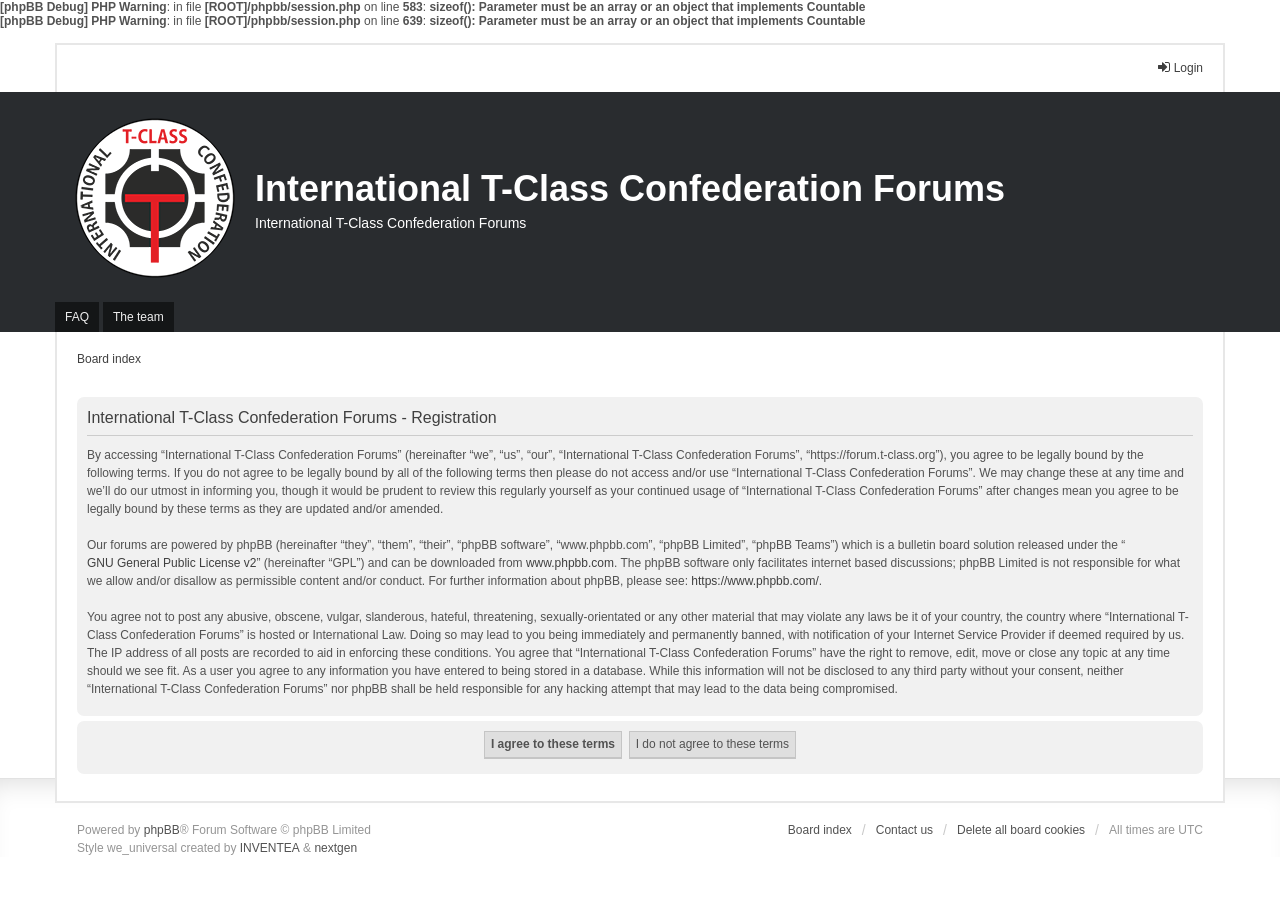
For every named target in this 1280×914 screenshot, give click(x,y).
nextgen (335, 848)
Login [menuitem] (1179, 67)
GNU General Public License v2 (171, 563)
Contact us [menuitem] (904, 830)
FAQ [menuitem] (77, 317)
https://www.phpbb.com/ (754, 581)
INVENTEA (270, 848)
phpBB (162, 830)
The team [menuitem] (138, 317)
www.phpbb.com (570, 563)
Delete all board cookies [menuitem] (1021, 830)
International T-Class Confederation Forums (630, 188)
